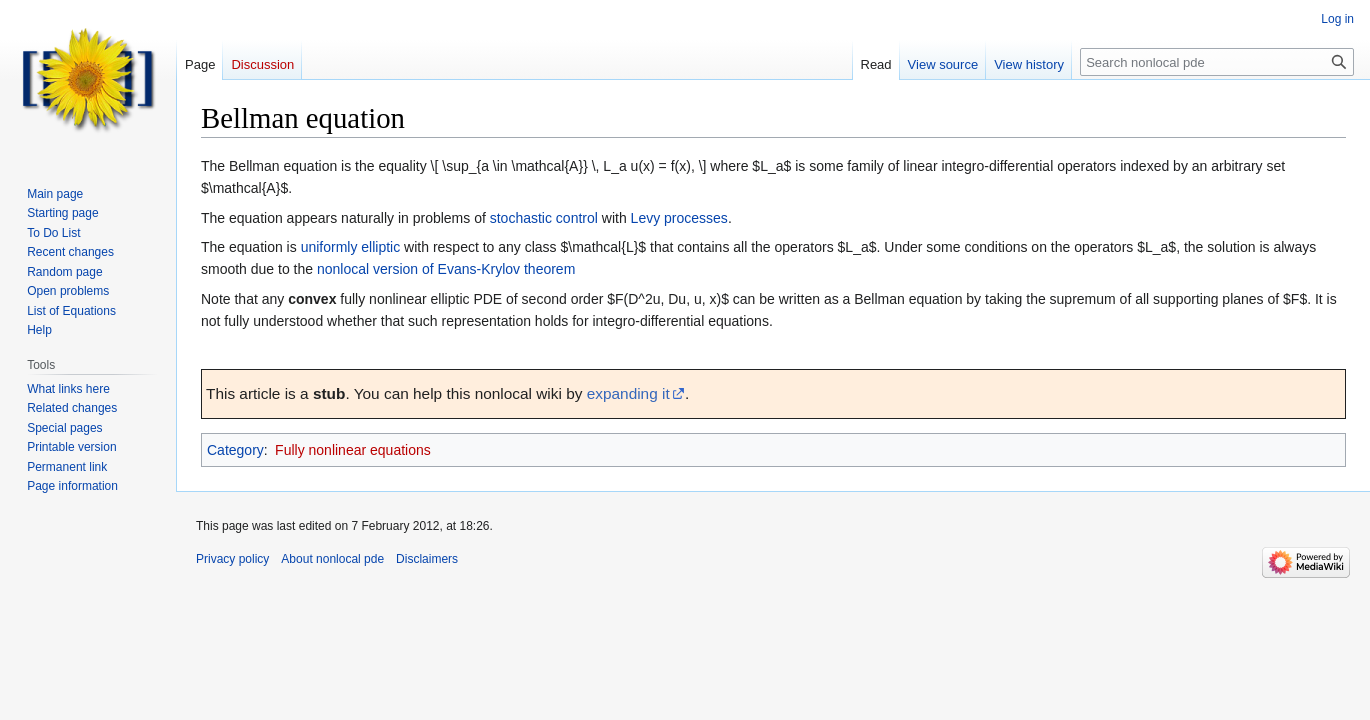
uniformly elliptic (351, 247)
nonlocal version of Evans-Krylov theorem (446, 269)
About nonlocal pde (332, 559)
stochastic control (544, 218)
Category (235, 450)
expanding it (628, 393)
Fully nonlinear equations (353, 450)
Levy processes (679, 218)
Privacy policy (232, 559)
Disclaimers (427, 559)
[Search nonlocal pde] (1217, 62)
